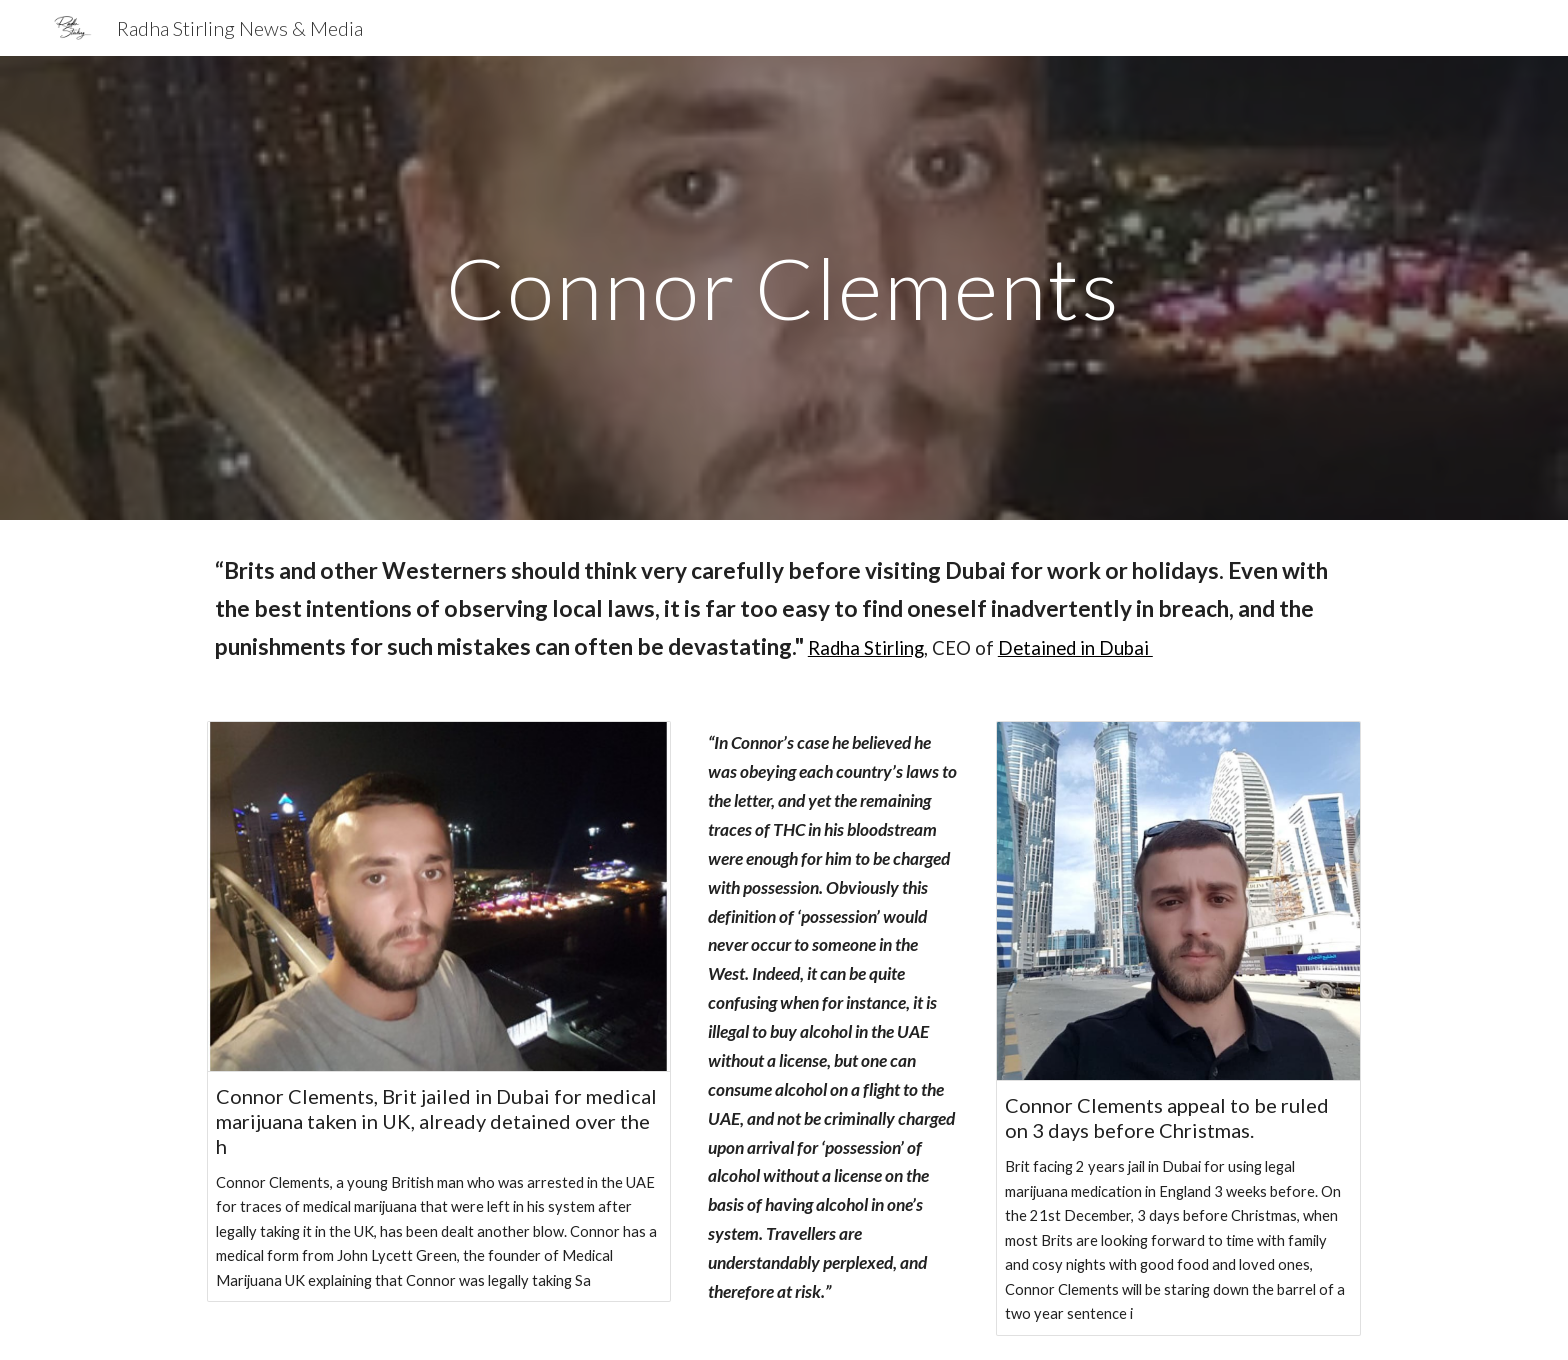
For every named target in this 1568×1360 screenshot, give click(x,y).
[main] (784, 287)
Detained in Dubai (1075, 648)
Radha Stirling (866, 648)
